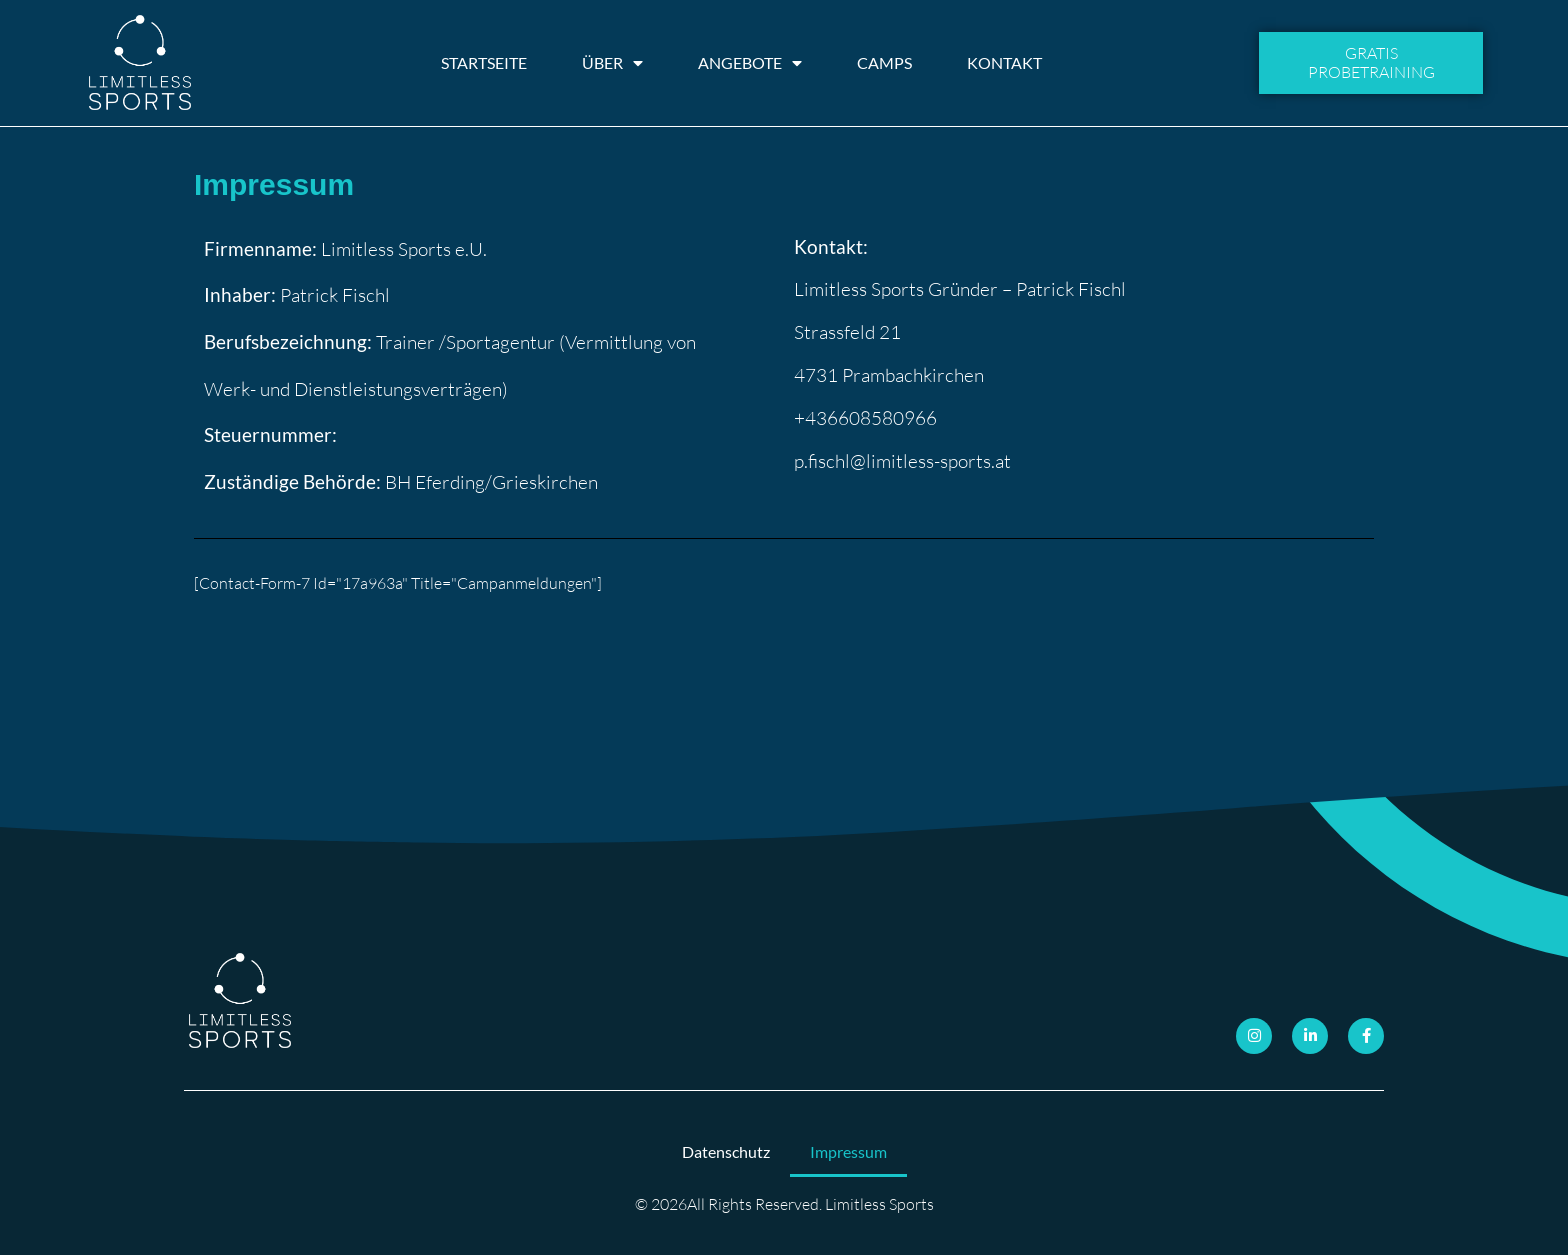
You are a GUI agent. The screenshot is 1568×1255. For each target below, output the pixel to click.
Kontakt (1004, 62)
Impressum (848, 1151)
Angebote (750, 63)
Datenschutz (726, 1151)
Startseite (484, 62)
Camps (884, 62)
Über (612, 63)
